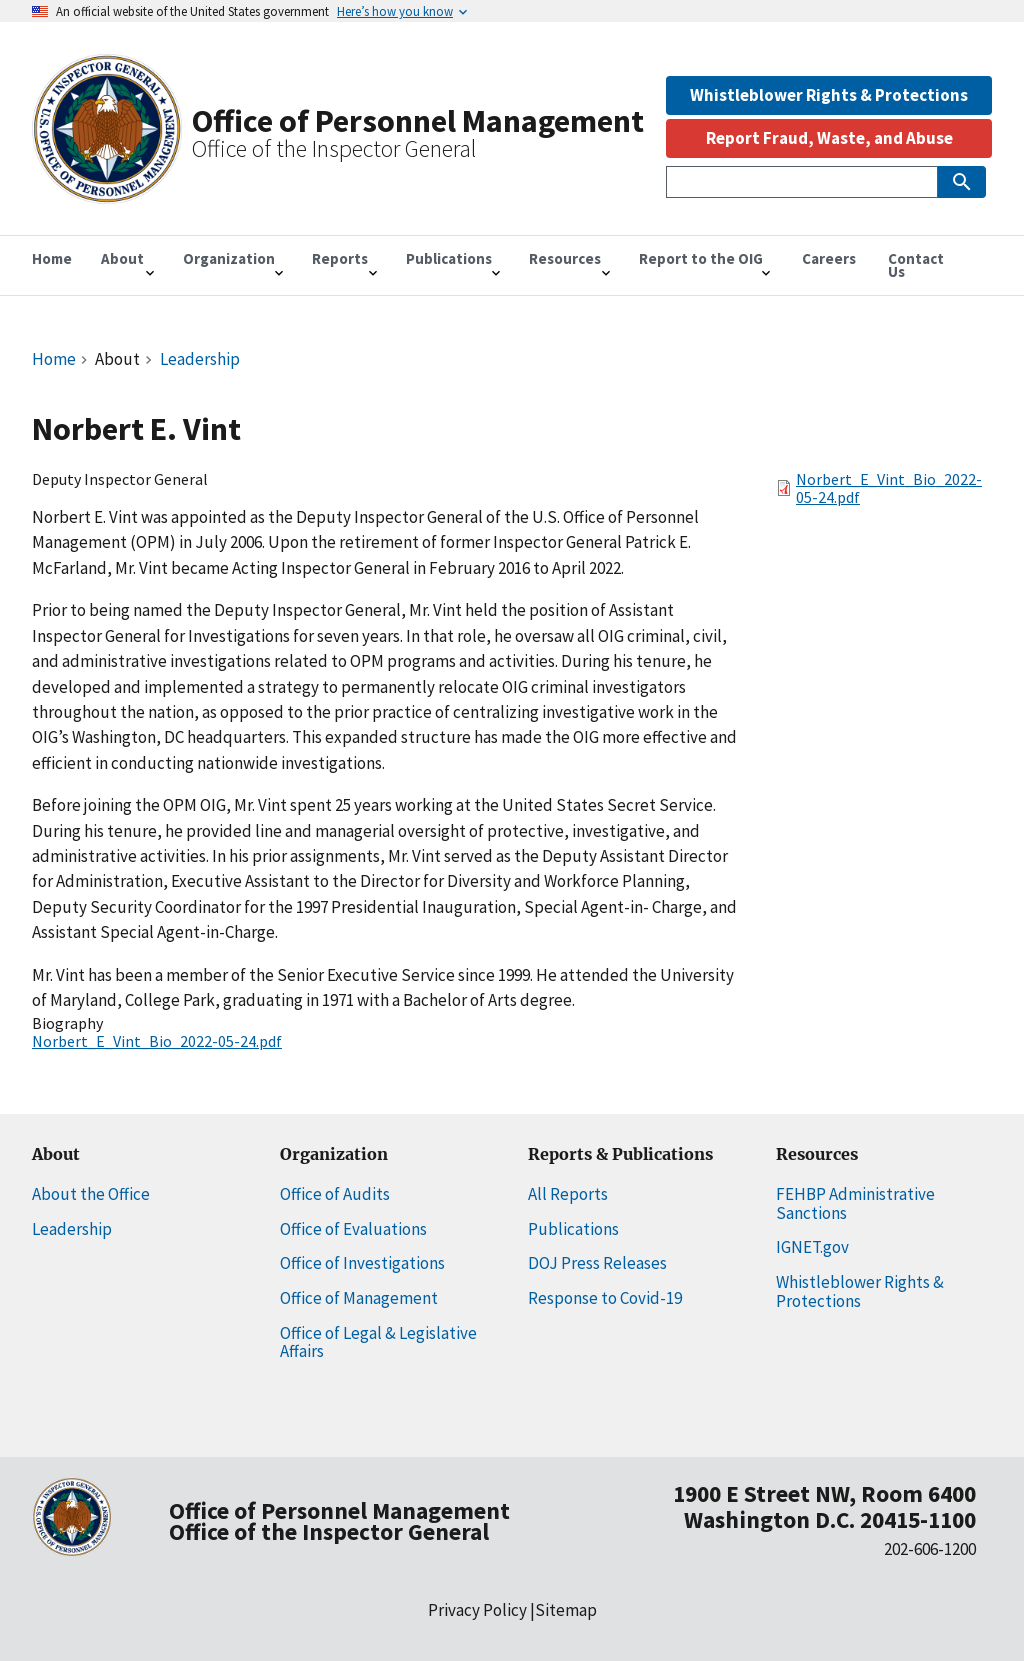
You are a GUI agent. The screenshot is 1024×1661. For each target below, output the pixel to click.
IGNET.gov (812, 1247)
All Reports (568, 1194)
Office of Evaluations (353, 1229)
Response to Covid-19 (605, 1298)
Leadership (200, 359)
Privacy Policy (477, 1610)
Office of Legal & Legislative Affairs (378, 1342)
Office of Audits (335, 1194)
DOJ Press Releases (597, 1263)
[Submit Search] (962, 182)
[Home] (107, 193)
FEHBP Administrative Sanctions (855, 1203)
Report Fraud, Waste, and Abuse (829, 138)
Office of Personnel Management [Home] (418, 121)
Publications (573, 1229)
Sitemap (566, 1610)
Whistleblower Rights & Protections (829, 95)
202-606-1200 (930, 1549)
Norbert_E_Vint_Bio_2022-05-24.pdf (157, 1041)
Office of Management (359, 1298)
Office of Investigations (362, 1263)
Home (54, 359)
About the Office (91, 1194)
